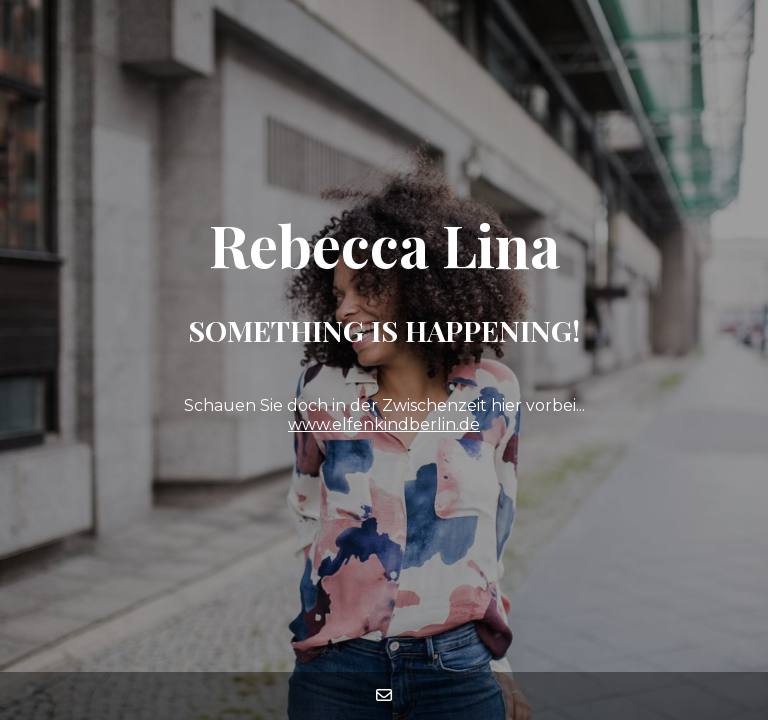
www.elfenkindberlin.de (384, 424)
